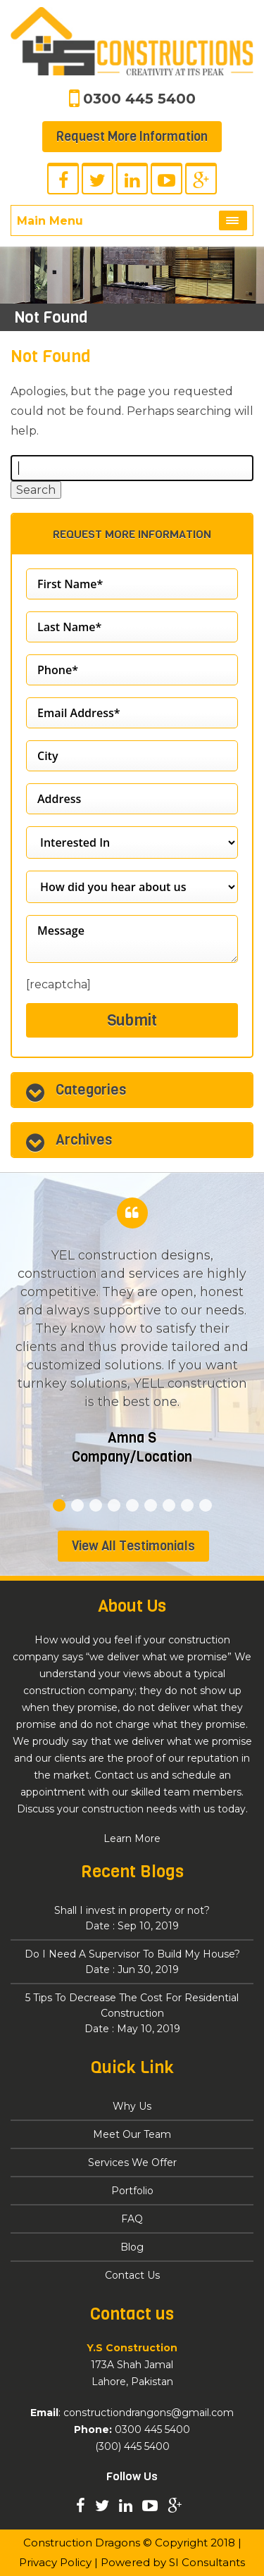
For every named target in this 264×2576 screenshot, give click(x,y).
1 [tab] (59, 1505)
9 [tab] (205, 1505)
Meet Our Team (132, 2134)
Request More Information (132, 136)
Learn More (132, 1838)
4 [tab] (114, 1505)
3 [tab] (95, 1505)
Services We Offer (132, 2162)
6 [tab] (150, 1505)
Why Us (132, 2106)
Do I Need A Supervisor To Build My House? (132, 1962)
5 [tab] (132, 1505)
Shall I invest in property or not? (132, 1919)
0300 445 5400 (139, 98)
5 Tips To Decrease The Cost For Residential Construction (132, 2013)
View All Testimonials (133, 1546)
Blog (132, 2247)
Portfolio (132, 2190)
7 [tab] (169, 1505)
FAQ (132, 2219)
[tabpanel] (132, 1347)
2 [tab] (77, 1505)
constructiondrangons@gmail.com (148, 2412)
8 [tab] (187, 1505)
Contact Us (132, 2275)
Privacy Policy (55, 2562)
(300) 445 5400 (132, 2446)
